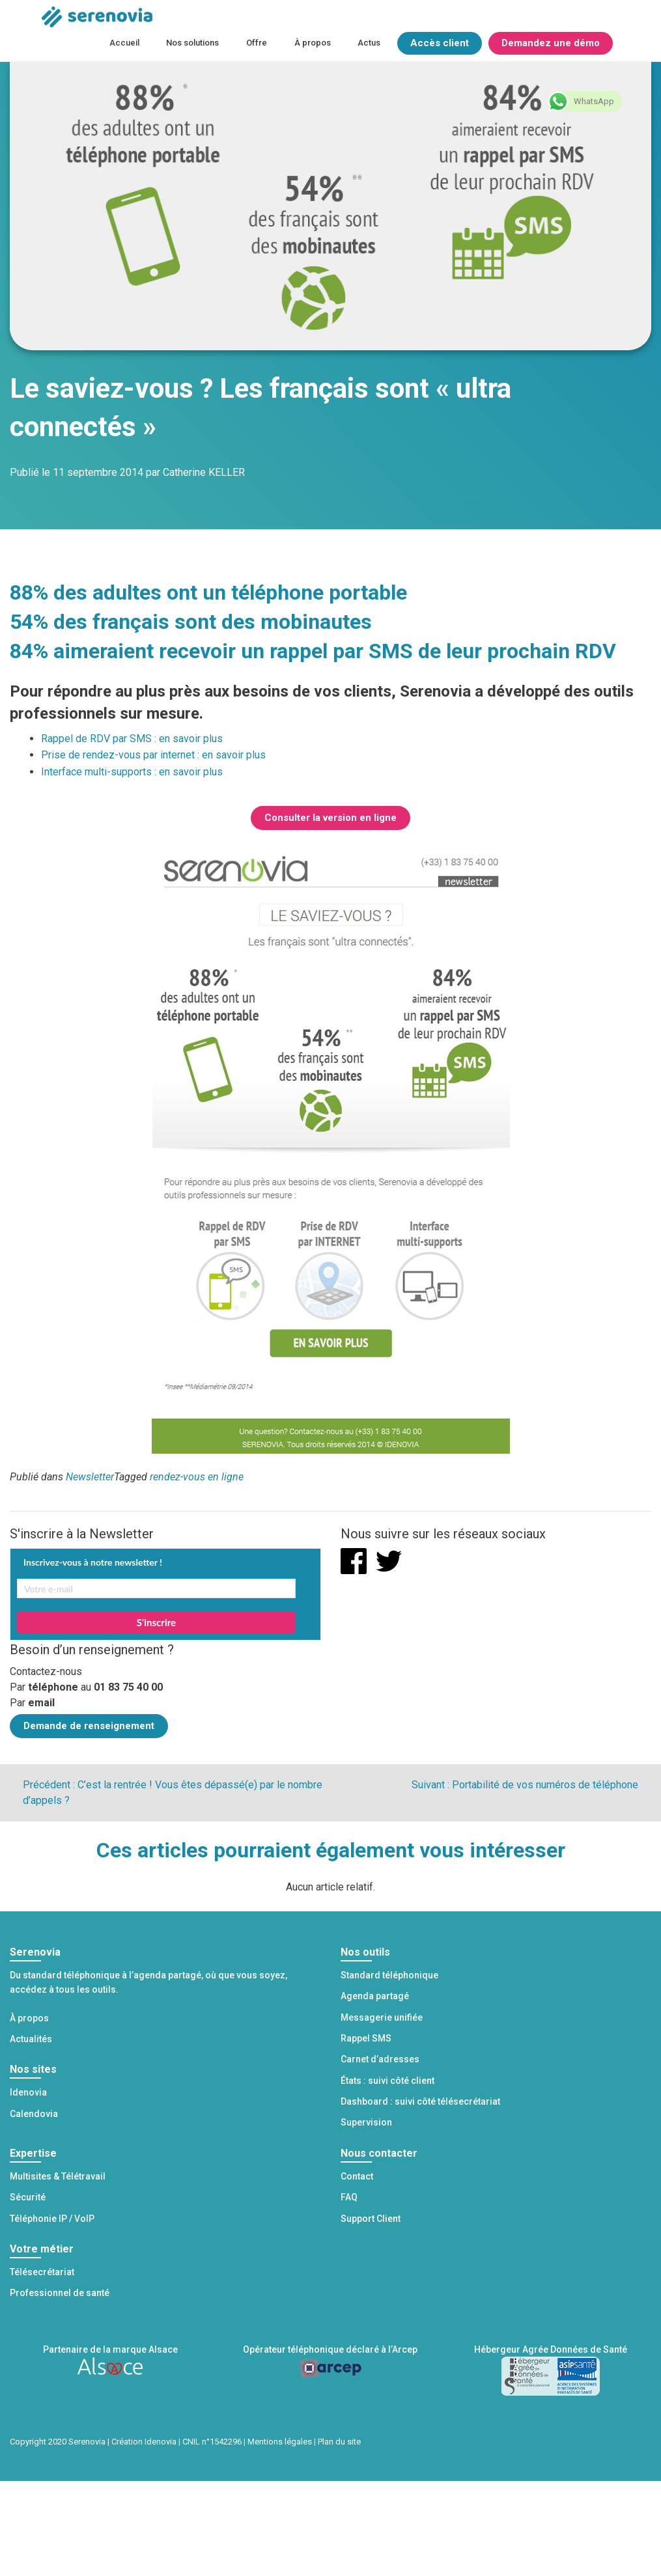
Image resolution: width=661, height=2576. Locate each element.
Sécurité (28, 2197)
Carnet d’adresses (380, 2059)
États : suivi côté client (387, 2080)
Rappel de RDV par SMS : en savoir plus (132, 738)
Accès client (439, 43)
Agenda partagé (375, 1996)
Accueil (124, 43)
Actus (369, 43)
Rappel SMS (366, 2038)
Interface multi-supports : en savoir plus (132, 772)
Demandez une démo (550, 43)
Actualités (31, 2039)
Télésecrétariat (42, 2272)
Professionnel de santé (59, 2293)
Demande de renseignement (88, 1726)
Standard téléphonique (389, 1975)
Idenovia (28, 2092)
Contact (357, 2176)
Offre (256, 43)
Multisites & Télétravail (57, 2176)
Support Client (371, 2218)
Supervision (366, 2122)
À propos (312, 43)
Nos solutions (192, 43)
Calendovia (34, 2114)
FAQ (349, 2197)
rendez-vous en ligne (197, 1477)
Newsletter (90, 1477)
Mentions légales (279, 2441)
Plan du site (339, 2441)
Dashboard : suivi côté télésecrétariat (420, 2101)
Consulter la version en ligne (330, 818)
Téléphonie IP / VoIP (52, 2218)
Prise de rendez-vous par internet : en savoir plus (153, 755)
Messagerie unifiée (382, 2017)
